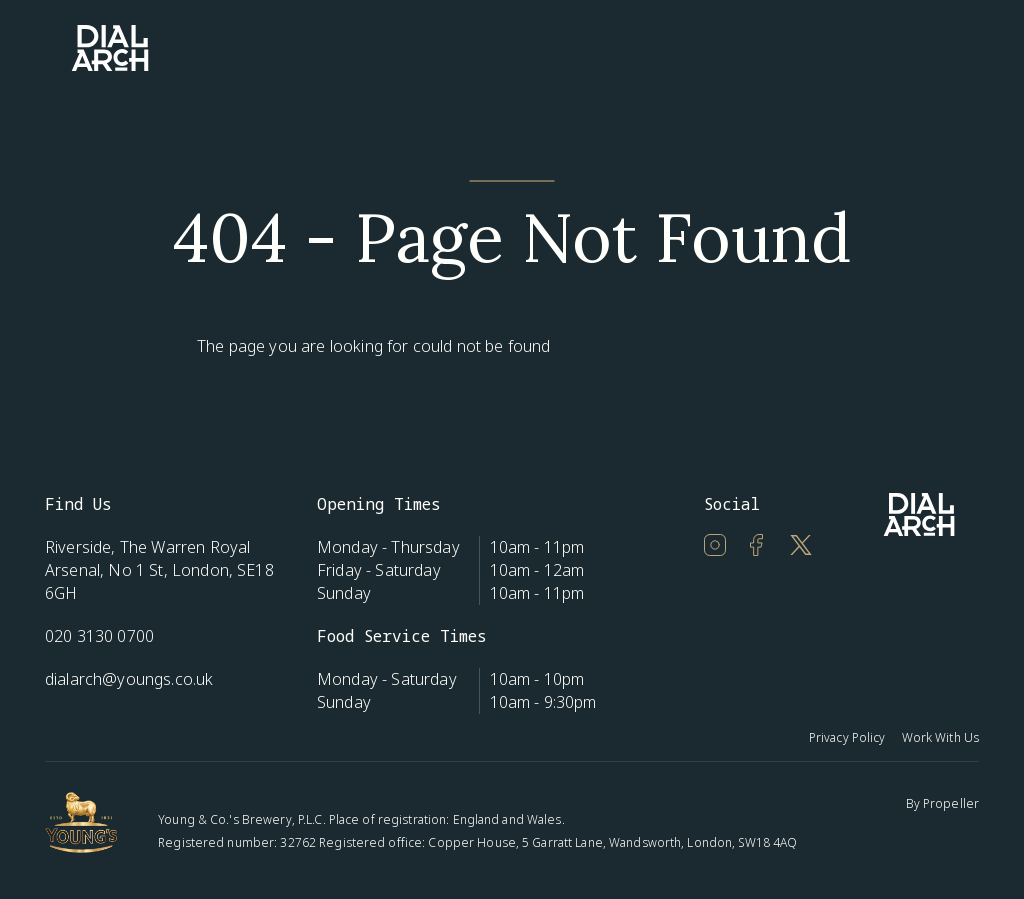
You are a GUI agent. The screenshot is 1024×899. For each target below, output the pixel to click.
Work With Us (940, 737)
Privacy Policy (847, 737)
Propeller (951, 803)
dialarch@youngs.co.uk (129, 679)
